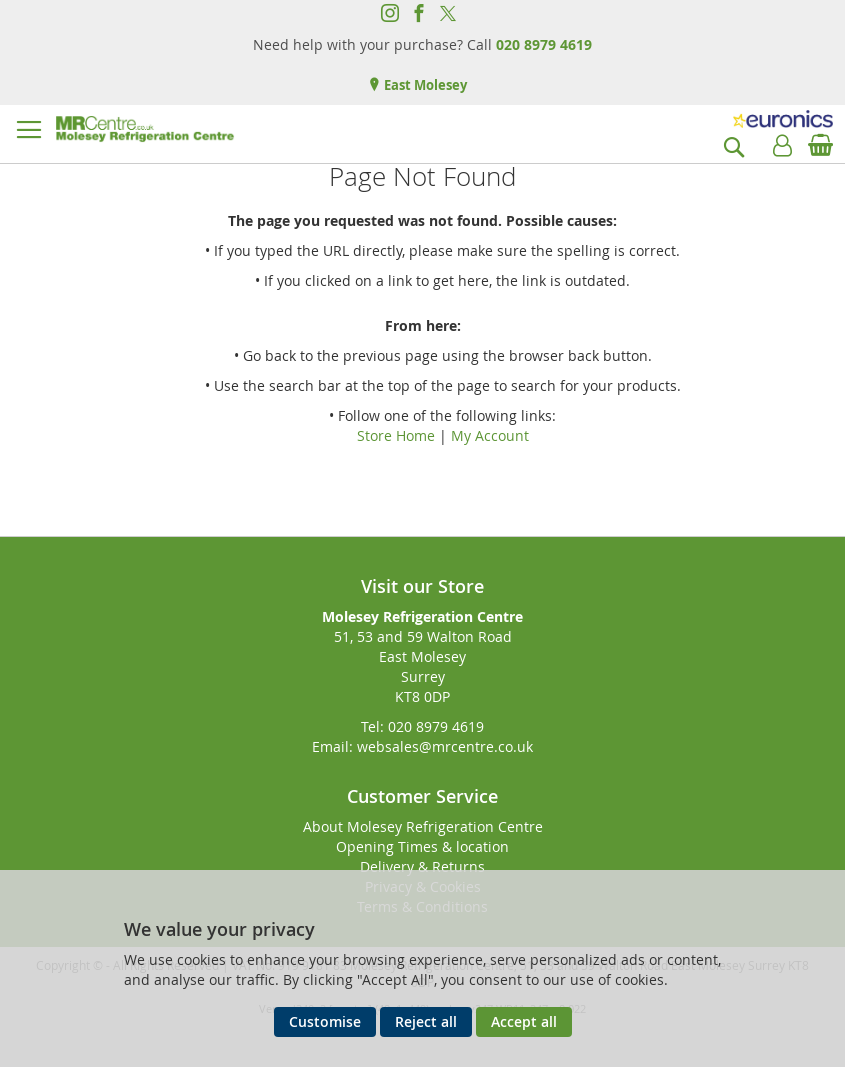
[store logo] (145, 129)
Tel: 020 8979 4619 (422, 726)
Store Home (396, 435)
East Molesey (424, 85)
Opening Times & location (422, 846)
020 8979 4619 (544, 44)
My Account (490, 435)
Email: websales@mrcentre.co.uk (422, 746)
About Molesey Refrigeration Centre (423, 826)
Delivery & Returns (422, 866)
